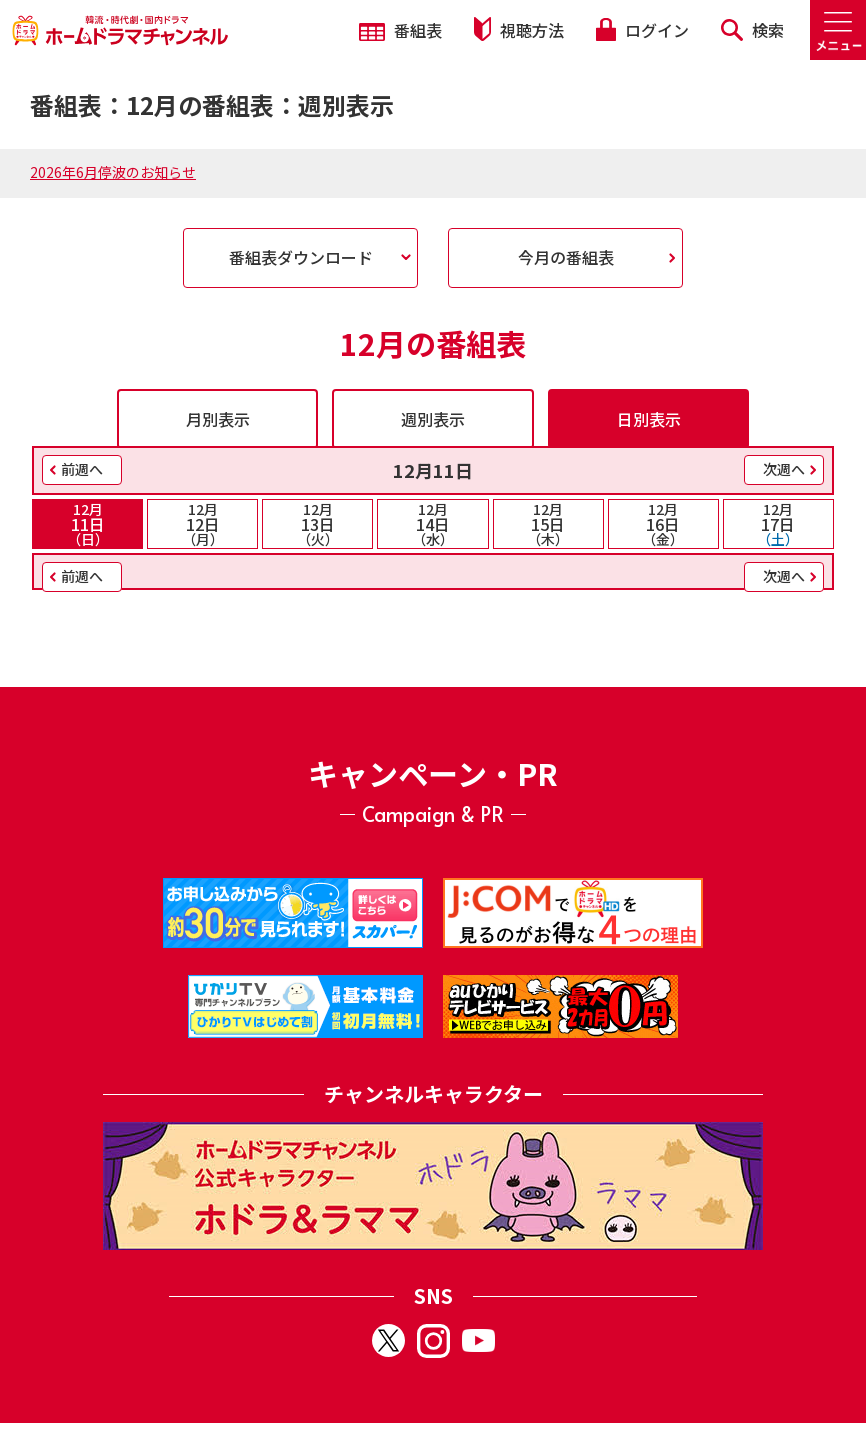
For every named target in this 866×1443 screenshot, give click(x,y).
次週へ (784, 469)
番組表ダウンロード (301, 257)
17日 (778, 524)
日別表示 (649, 419)
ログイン (642, 30)
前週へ (82, 469)
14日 (432, 524)
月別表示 (218, 419)
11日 (87, 524)
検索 (752, 30)
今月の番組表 (566, 257)
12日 (202, 524)
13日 (317, 524)
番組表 (400, 30)
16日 (663, 524)
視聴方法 (519, 29)
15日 (548, 524)
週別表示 (433, 419)
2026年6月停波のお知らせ (113, 172)
